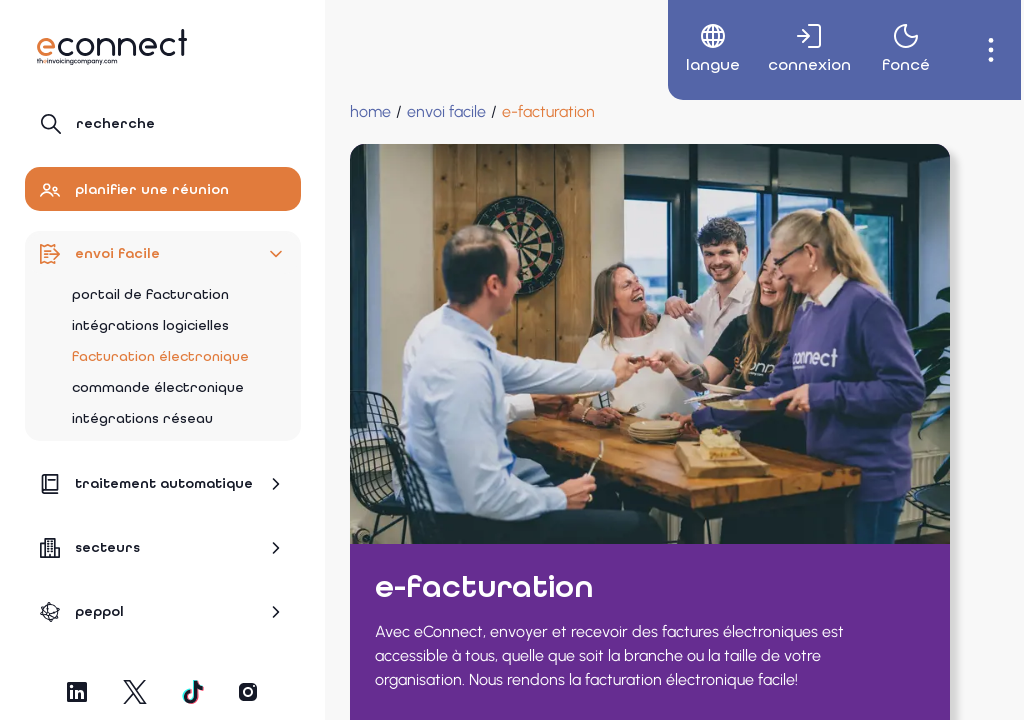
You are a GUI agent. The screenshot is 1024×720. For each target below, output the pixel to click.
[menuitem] (693, 50)
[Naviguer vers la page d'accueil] (112, 47)
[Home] (370, 112)
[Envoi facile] (446, 112)
